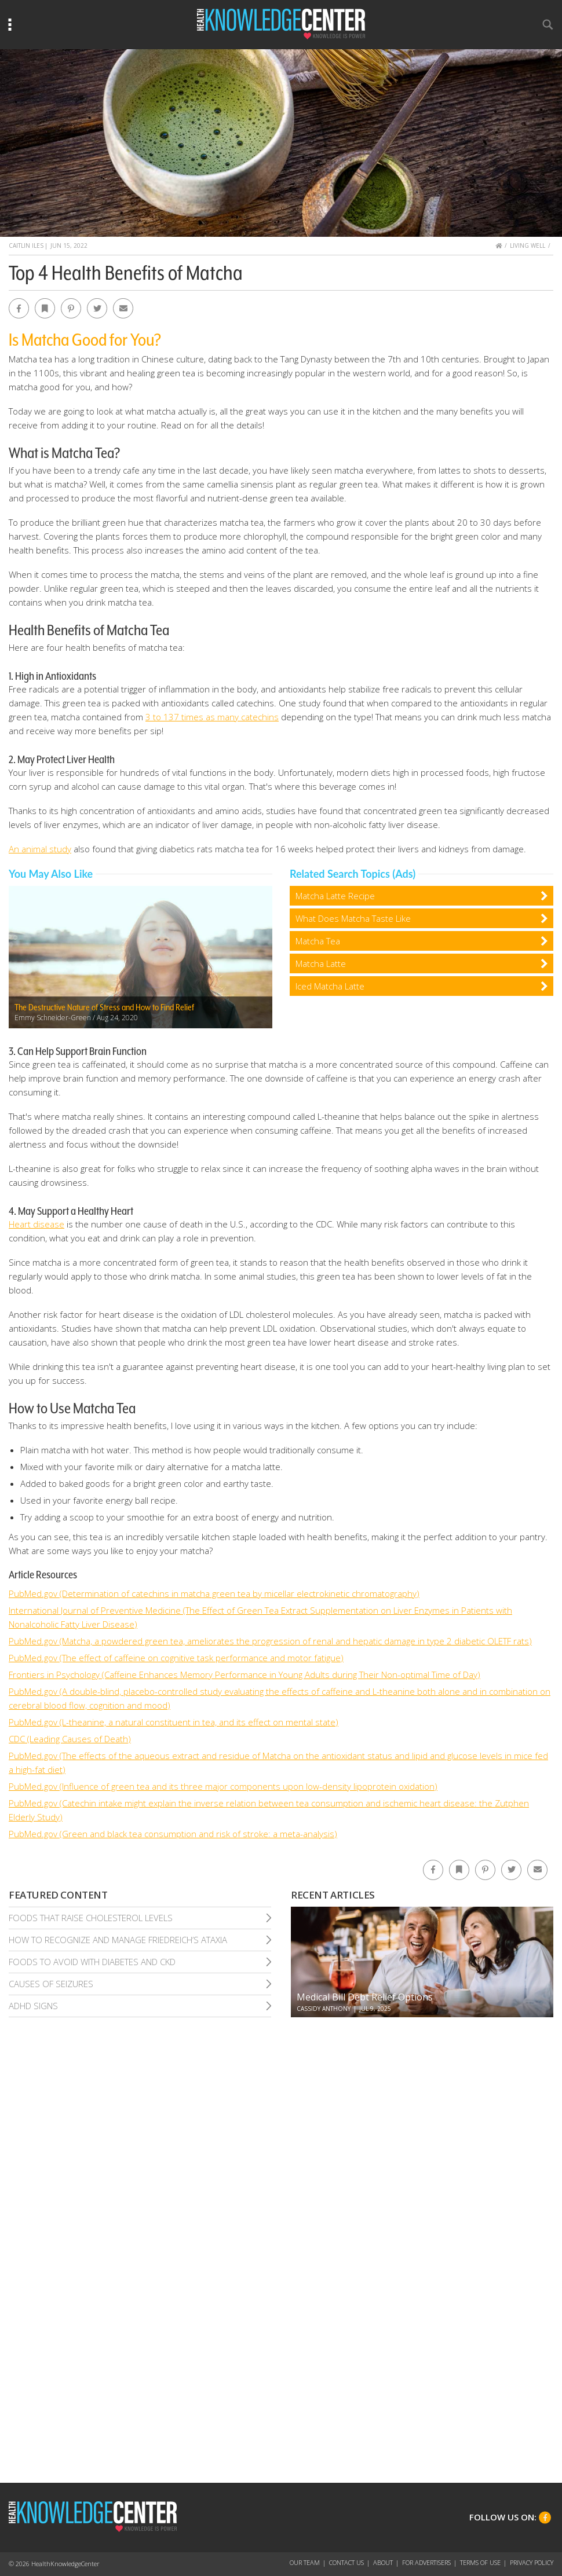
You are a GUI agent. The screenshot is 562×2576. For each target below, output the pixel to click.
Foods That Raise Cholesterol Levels (91, 1917)
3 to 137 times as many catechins (212, 717)
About (383, 2562)
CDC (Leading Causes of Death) (70, 1739)
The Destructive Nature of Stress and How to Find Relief (104, 1007)
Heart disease (36, 1224)
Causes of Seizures (51, 1983)
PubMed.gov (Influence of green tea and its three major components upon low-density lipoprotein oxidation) (223, 1786)
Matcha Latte (320, 963)
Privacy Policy (531, 2562)
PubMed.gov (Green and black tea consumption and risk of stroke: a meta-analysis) (173, 1834)
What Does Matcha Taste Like (353, 918)
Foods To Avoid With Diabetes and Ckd (92, 1961)
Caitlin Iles (26, 245)
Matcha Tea (317, 941)
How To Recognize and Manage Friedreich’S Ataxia (118, 1939)
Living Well (527, 245)
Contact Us (346, 2562)
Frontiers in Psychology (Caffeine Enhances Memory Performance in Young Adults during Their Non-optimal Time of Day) (244, 1674)
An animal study (40, 849)
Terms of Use (480, 2562)
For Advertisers (426, 2562)
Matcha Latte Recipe (335, 896)
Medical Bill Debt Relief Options (365, 1997)
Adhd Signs (33, 2005)
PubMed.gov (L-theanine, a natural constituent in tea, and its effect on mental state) (173, 1722)
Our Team (305, 2562)
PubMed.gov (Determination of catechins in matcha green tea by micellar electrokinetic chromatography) (214, 1593)
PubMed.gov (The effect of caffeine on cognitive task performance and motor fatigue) (176, 1657)
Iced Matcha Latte (329, 986)
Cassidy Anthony (324, 2009)
